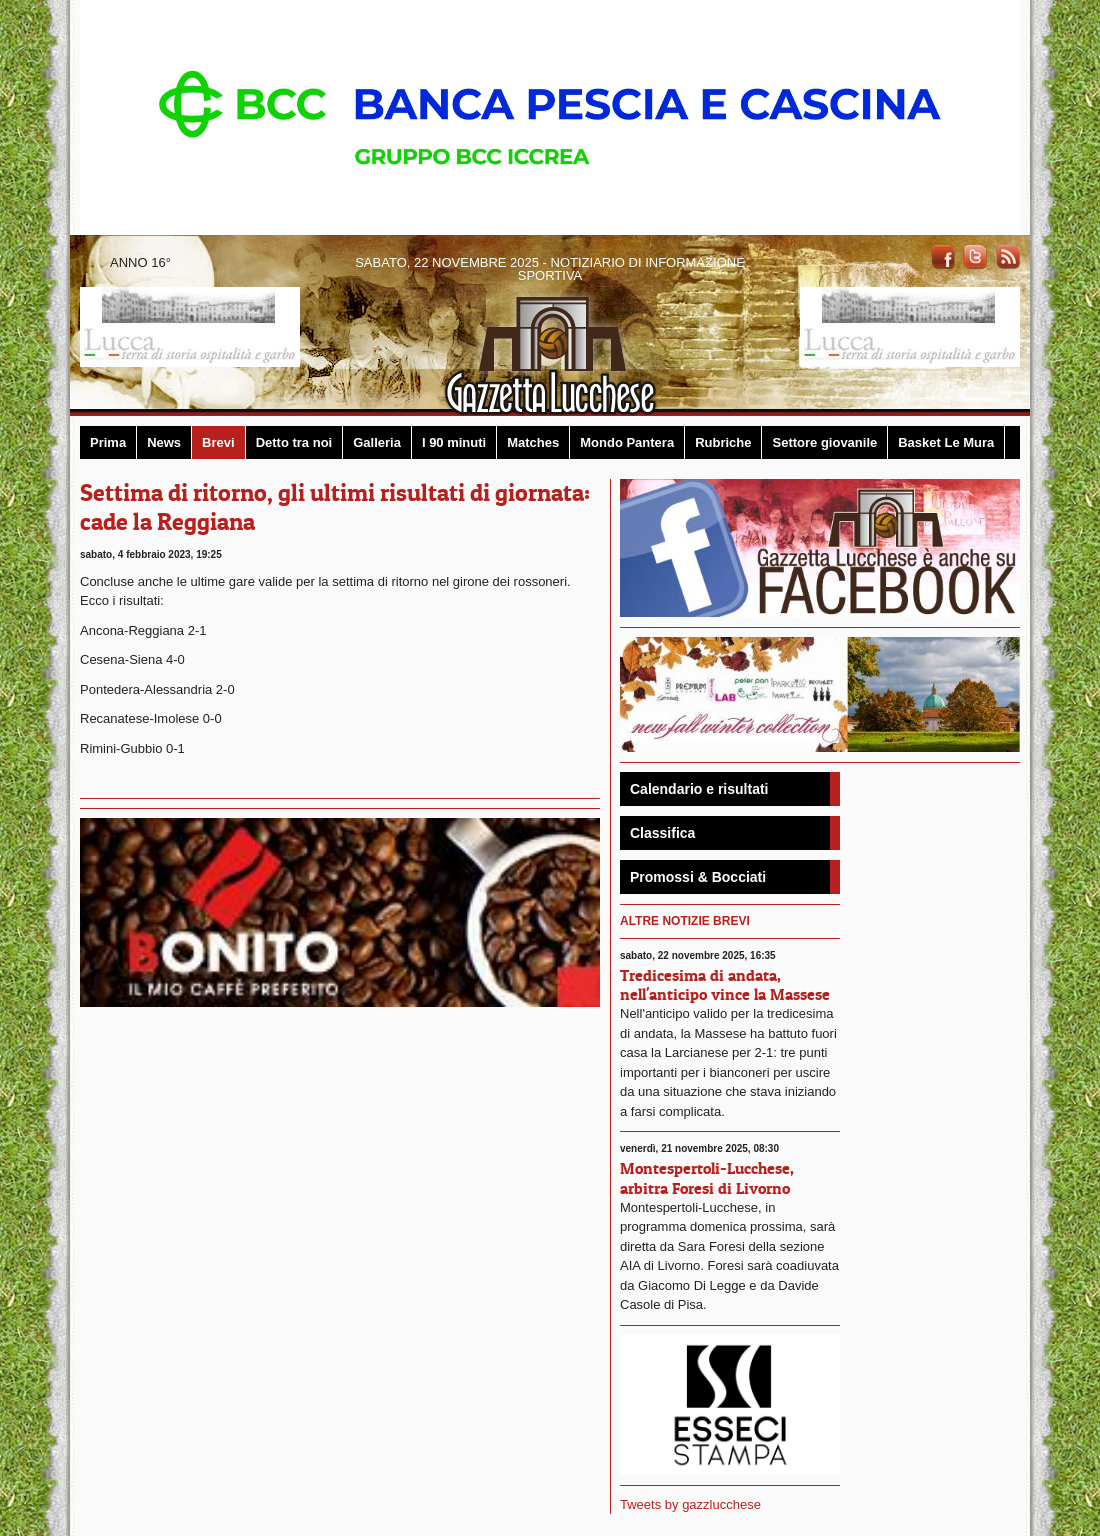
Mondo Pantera (627, 442)
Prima (108, 442)
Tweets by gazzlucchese (690, 1504)
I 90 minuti (454, 442)
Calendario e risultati (699, 789)
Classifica (662, 833)
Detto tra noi (294, 442)
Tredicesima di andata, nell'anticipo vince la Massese (725, 984)
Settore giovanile (824, 442)
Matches (533, 442)
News (164, 442)
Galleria (377, 442)
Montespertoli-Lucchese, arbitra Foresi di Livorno (707, 1177)
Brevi (218, 442)
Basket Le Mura (946, 442)
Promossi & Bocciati (698, 877)
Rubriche (723, 442)
